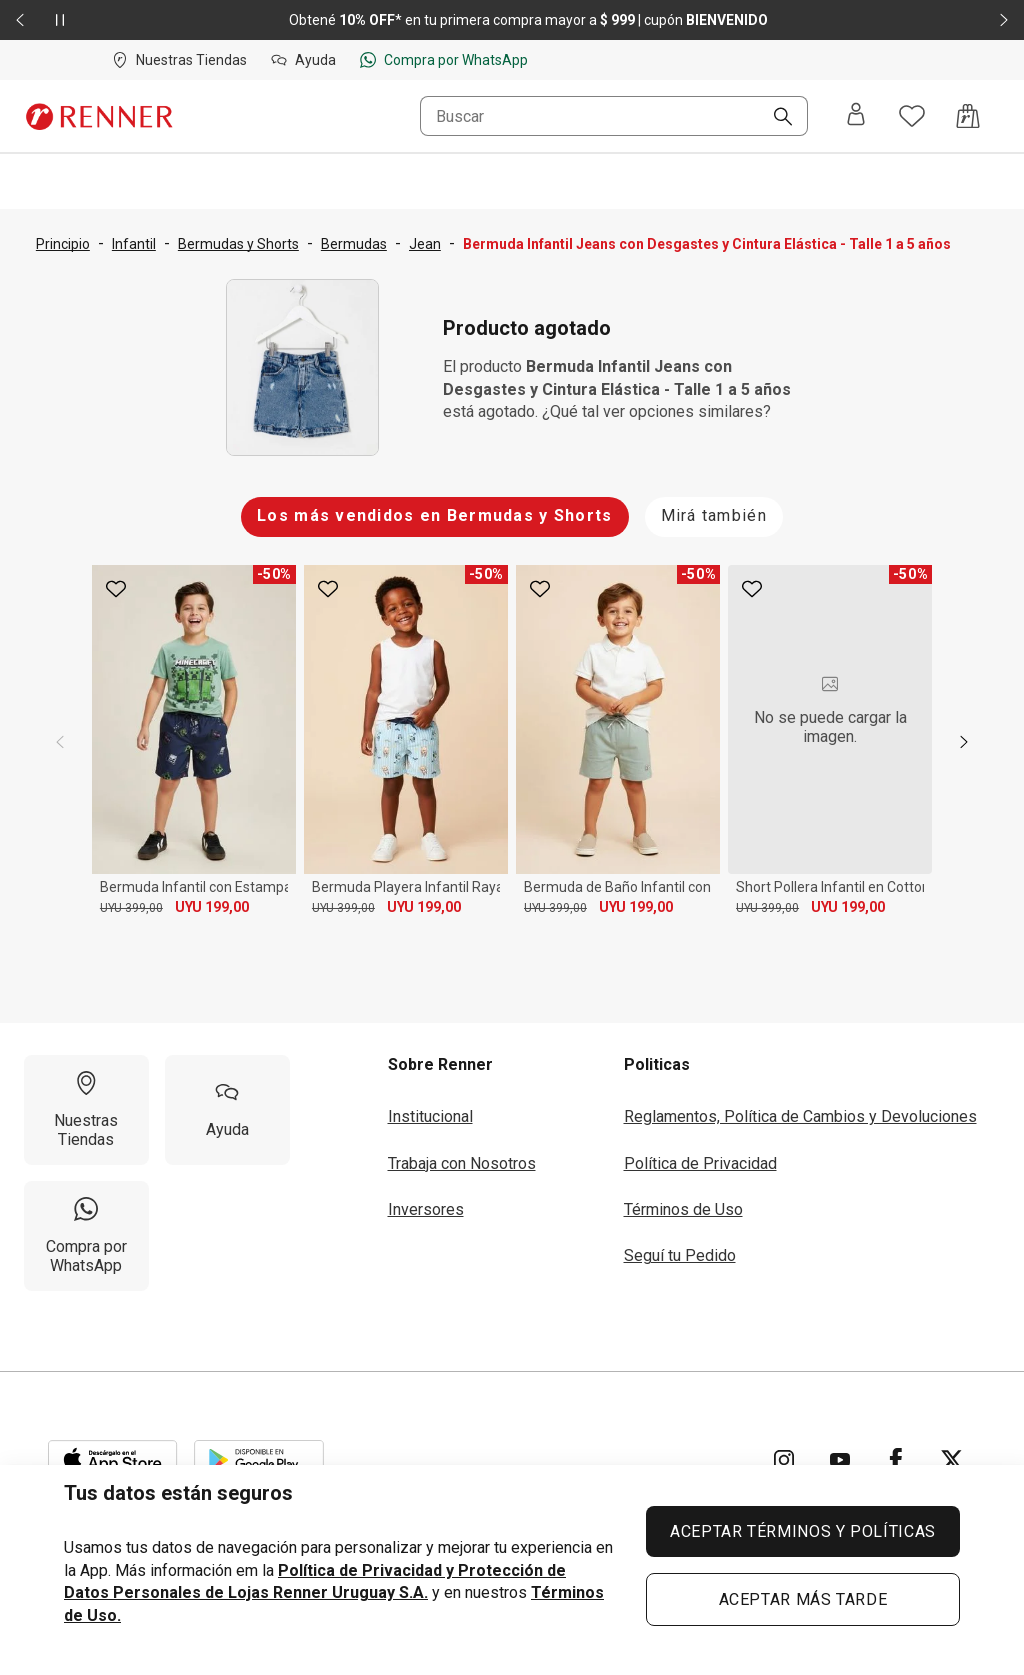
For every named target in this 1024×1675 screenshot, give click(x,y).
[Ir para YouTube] (840, 1460)
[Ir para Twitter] (952, 1460)
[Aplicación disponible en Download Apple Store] (113, 1460)
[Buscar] (775, 118)
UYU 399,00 (131, 908)
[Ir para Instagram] (784, 1460)
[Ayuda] (227, 1110)
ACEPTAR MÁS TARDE (803, 1599)
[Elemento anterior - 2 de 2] (20, 20)
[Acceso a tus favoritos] (912, 116)
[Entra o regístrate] (856, 116)
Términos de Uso (683, 1209)
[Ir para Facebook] (896, 1460)
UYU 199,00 (212, 907)
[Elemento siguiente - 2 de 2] (1004, 20)
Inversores (426, 1209)
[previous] (60, 742)
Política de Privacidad (700, 1163)
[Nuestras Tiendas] (86, 1110)
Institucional (430, 1116)
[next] (964, 742)
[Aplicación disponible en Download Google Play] (259, 1460)
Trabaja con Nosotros (462, 1163)
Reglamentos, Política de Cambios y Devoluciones (800, 1116)
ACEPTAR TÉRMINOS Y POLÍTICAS (803, 1531)
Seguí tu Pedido (680, 1255)
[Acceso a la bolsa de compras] (968, 116)
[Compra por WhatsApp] (86, 1236)
